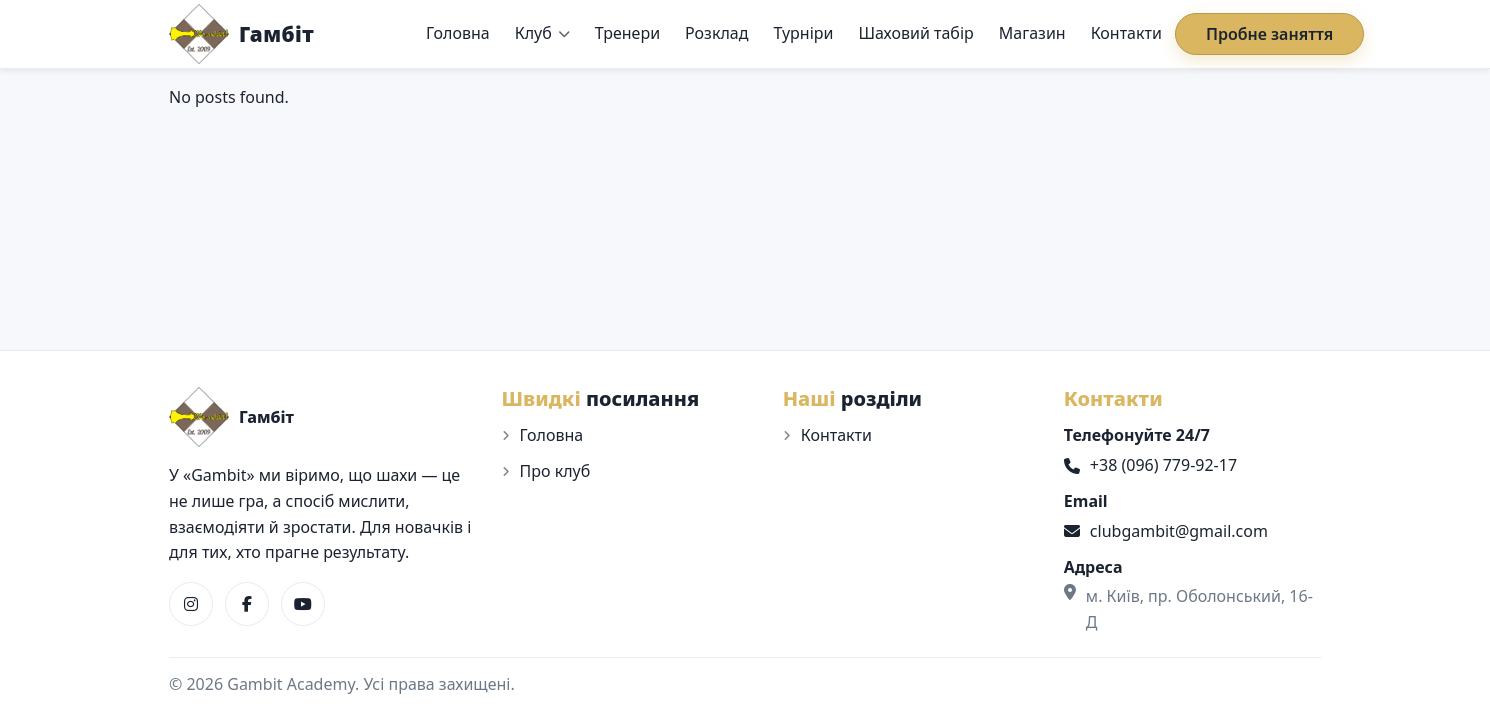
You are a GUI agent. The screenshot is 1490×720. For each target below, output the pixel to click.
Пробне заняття (1269, 34)
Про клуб (555, 471)
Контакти (1126, 33)
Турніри (803, 33)
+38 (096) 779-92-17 (1150, 465)
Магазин (1032, 33)
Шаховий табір (915, 33)
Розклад (716, 33)
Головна (458, 33)
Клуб (533, 33)
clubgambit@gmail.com (1166, 531)
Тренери (627, 33)
